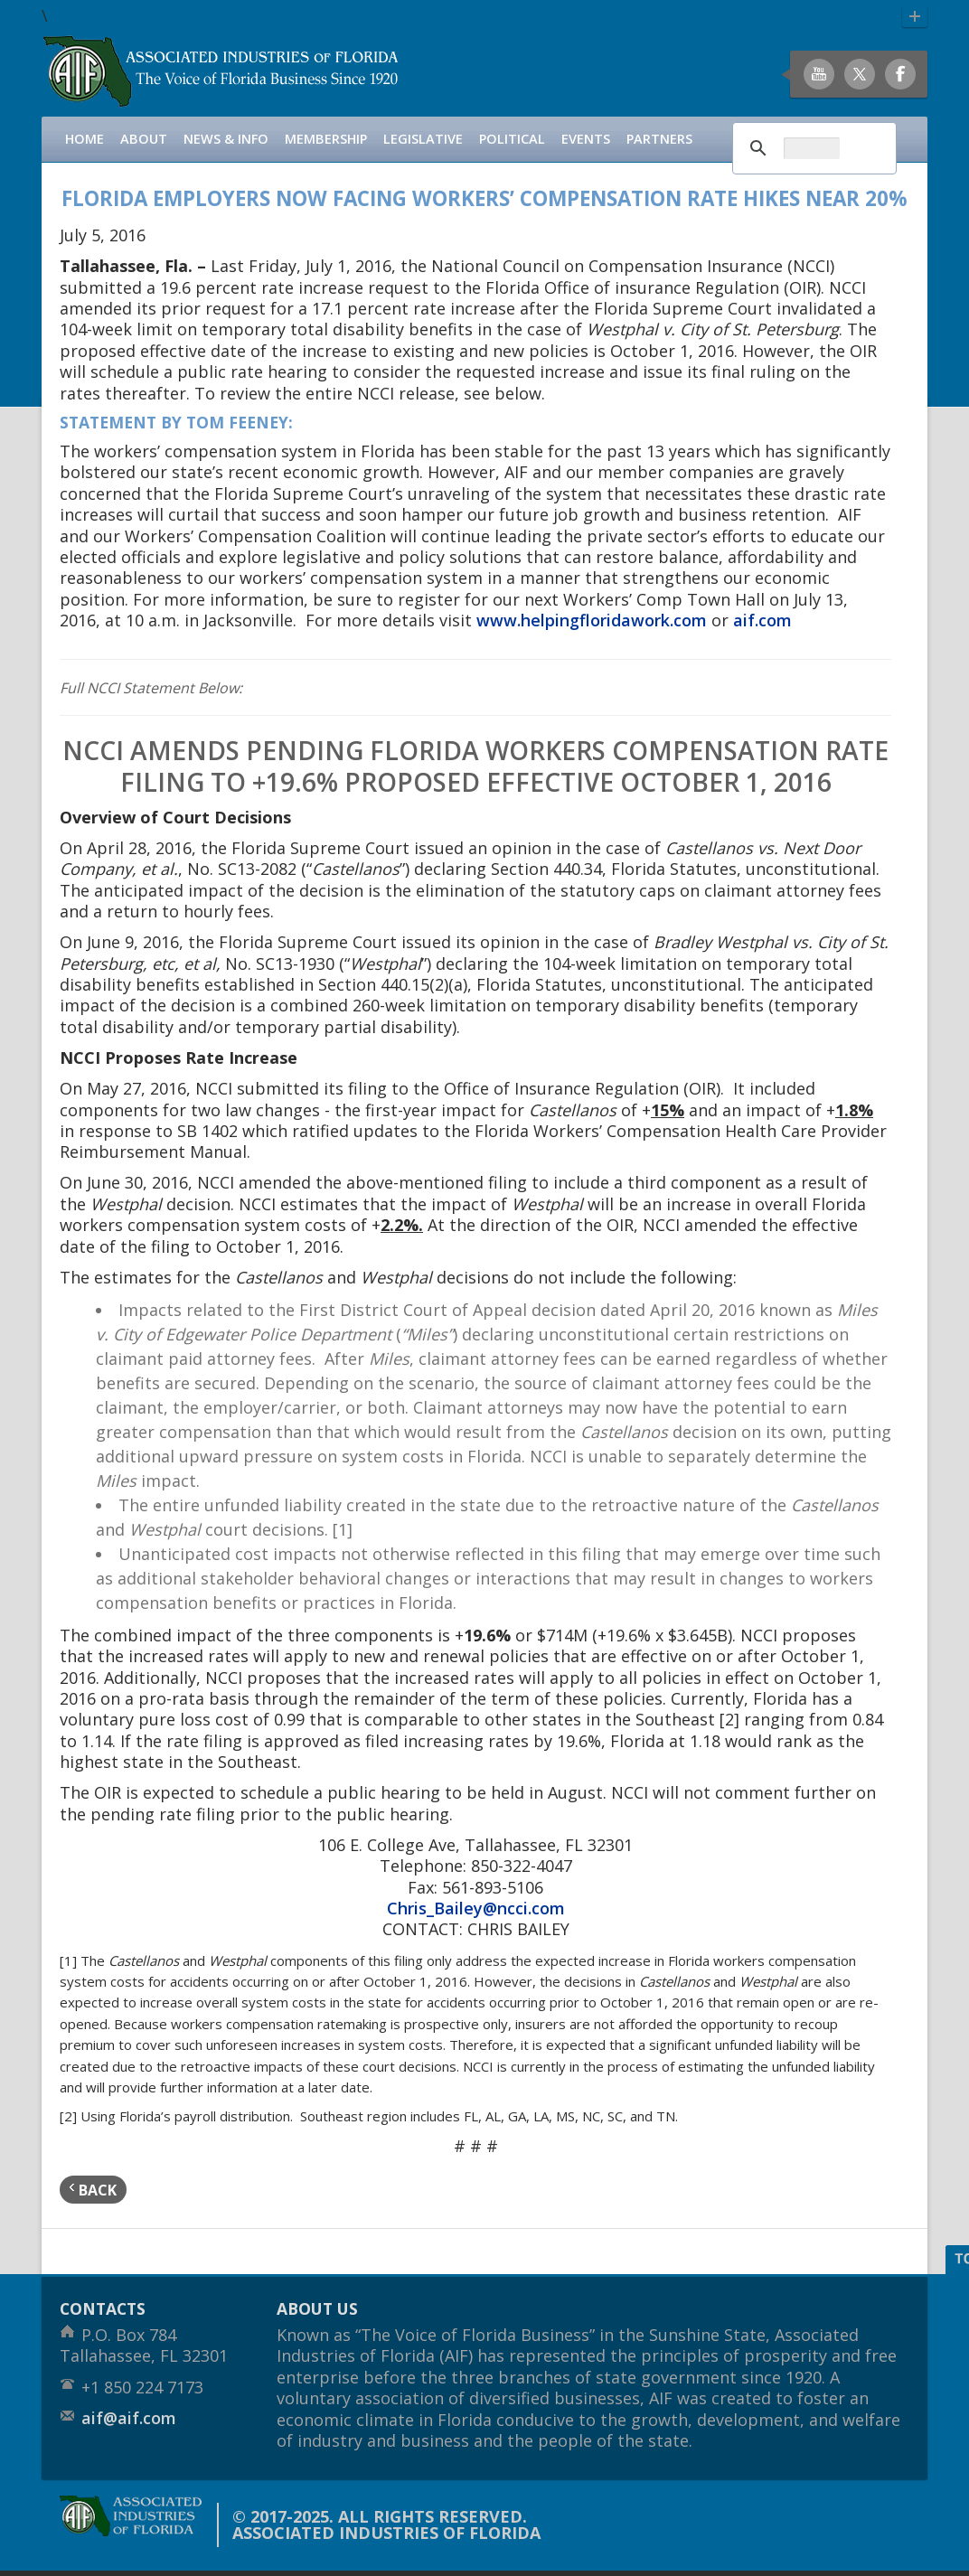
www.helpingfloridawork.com (591, 620)
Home (84, 138)
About (143, 138)
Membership (326, 138)
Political (512, 138)
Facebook (900, 74)
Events (585, 138)
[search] (812, 148)
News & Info (225, 138)
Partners (659, 138)
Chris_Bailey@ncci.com (476, 1908)
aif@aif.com (128, 2418)
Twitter (859, 74)
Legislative (423, 138)
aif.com (762, 620)
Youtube (819, 74)
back (93, 2189)
